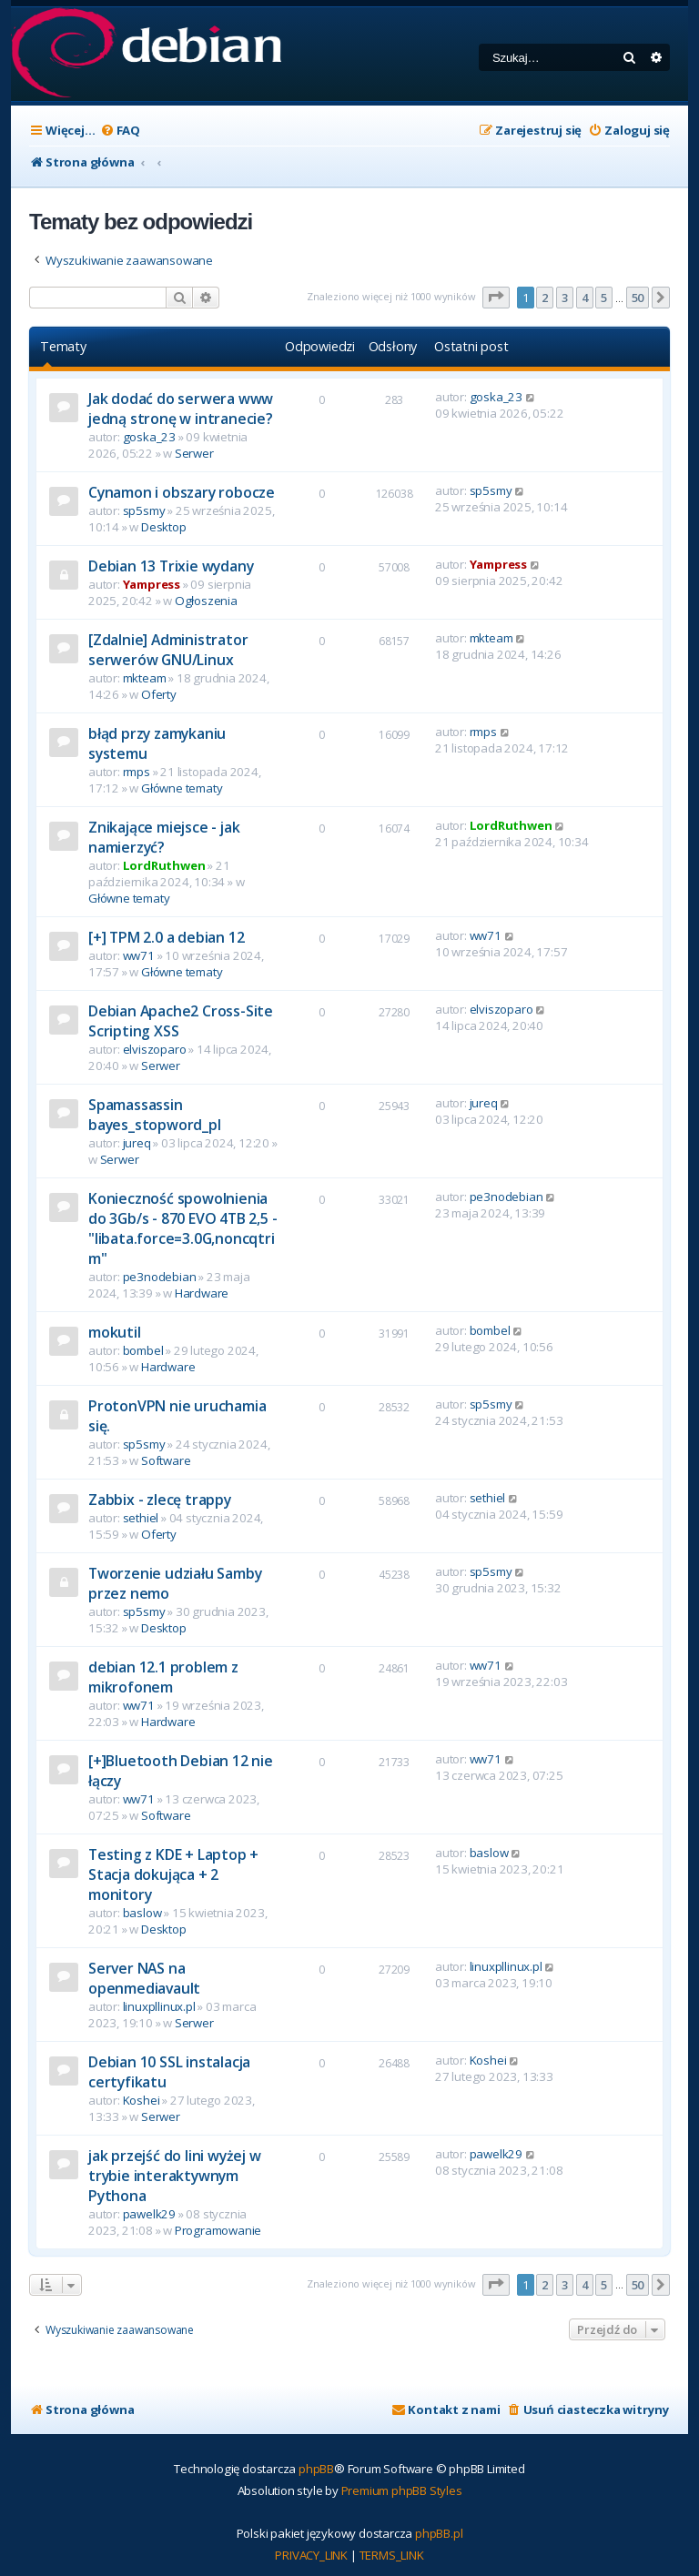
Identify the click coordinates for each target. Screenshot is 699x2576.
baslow (142, 1912)
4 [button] (585, 297)
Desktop (164, 527)
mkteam (145, 678)
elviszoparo (155, 1049)
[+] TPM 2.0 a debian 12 (166, 937)
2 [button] (545, 297)
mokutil (114, 1332)
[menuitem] (120, 130)
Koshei (141, 2100)
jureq (137, 1143)
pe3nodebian (160, 1276)
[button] (496, 297)
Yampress (151, 584)
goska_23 (149, 437)
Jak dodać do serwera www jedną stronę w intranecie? (180, 409)
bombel (143, 1350)
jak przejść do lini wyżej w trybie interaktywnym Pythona (174, 2176)
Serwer (194, 453)
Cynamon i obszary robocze (181, 492)
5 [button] (604, 297)
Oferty (159, 694)
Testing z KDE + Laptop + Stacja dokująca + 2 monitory (173, 1874)
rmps (136, 771)
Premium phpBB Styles (401, 2490)
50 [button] (638, 297)
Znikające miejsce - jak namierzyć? (163, 837)
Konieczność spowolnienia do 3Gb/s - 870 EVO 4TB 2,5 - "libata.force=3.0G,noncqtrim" (182, 1228)
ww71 (139, 955)
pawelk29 (149, 2214)
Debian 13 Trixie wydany (170, 566)
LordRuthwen (164, 865)
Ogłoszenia (206, 600)
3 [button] (565, 297)
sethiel (141, 1518)
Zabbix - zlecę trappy (159, 1500)
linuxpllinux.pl (159, 2006)
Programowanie (218, 2230)
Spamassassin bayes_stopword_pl (154, 1115)
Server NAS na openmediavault (144, 1978)
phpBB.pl (438, 2533)
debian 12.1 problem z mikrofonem (163, 1677)
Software (165, 1460)
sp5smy (144, 510)
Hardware (201, 1293)
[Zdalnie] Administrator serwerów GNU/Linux (168, 650)
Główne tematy (181, 788)
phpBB (316, 2468)
